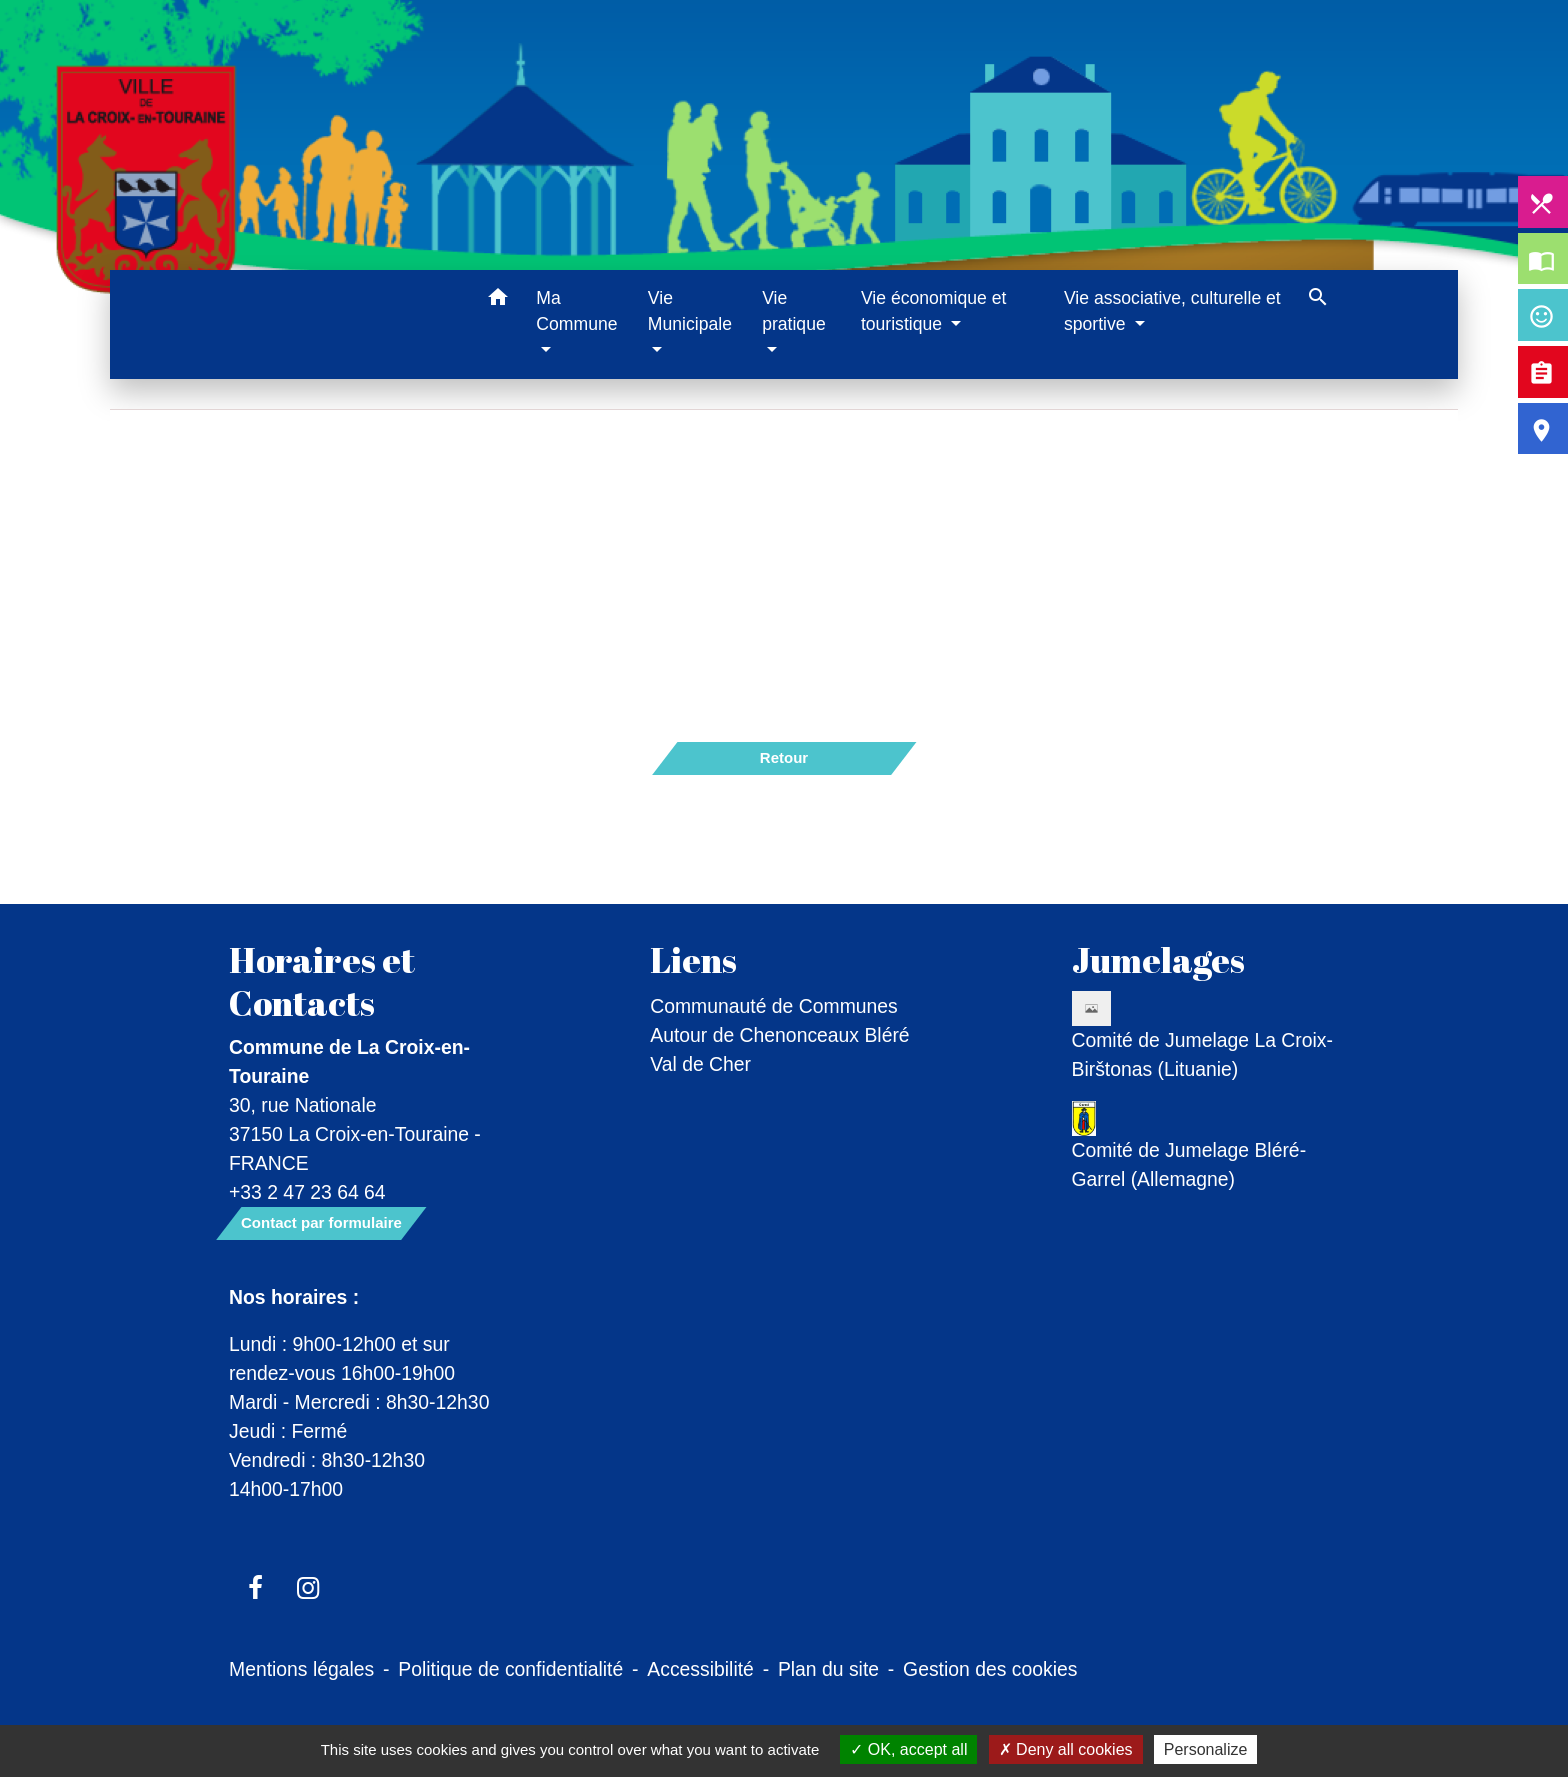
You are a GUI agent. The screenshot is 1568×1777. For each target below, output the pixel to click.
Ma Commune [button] (576, 311)
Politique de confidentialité (510, 1669)
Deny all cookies (1066, 1749)
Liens (693, 960)
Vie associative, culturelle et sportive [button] (1172, 311)
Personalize (1206, 1749)
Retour (784, 757)
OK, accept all (908, 1749)
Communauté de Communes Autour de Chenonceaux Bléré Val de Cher (779, 1035)
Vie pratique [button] (794, 311)
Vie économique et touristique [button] (933, 311)
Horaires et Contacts (322, 981)
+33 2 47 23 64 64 (307, 1192)
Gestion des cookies (990, 1669)
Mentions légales (301, 1669)
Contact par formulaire (321, 1222)
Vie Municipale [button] (690, 311)
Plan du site (828, 1669)
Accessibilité (700, 1669)
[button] (497, 300)
